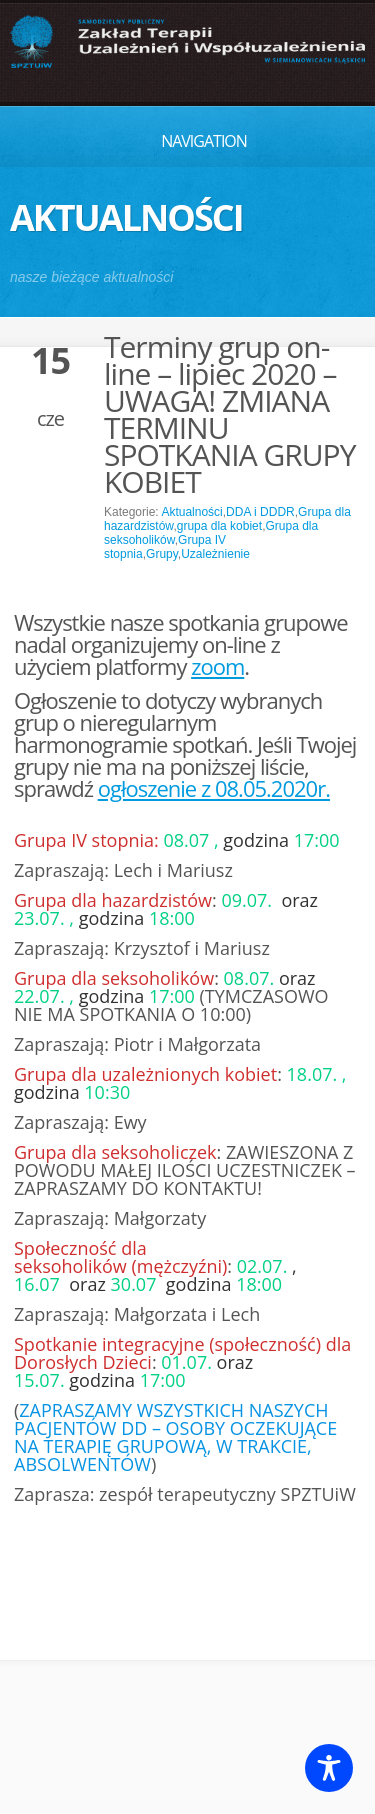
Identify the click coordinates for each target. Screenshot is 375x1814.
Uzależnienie (215, 554)
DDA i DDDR (260, 512)
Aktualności (191, 512)
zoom (217, 666)
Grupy (162, 554)
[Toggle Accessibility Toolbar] (329, 1768)
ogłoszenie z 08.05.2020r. (214, 788)
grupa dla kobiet (219, 526)
